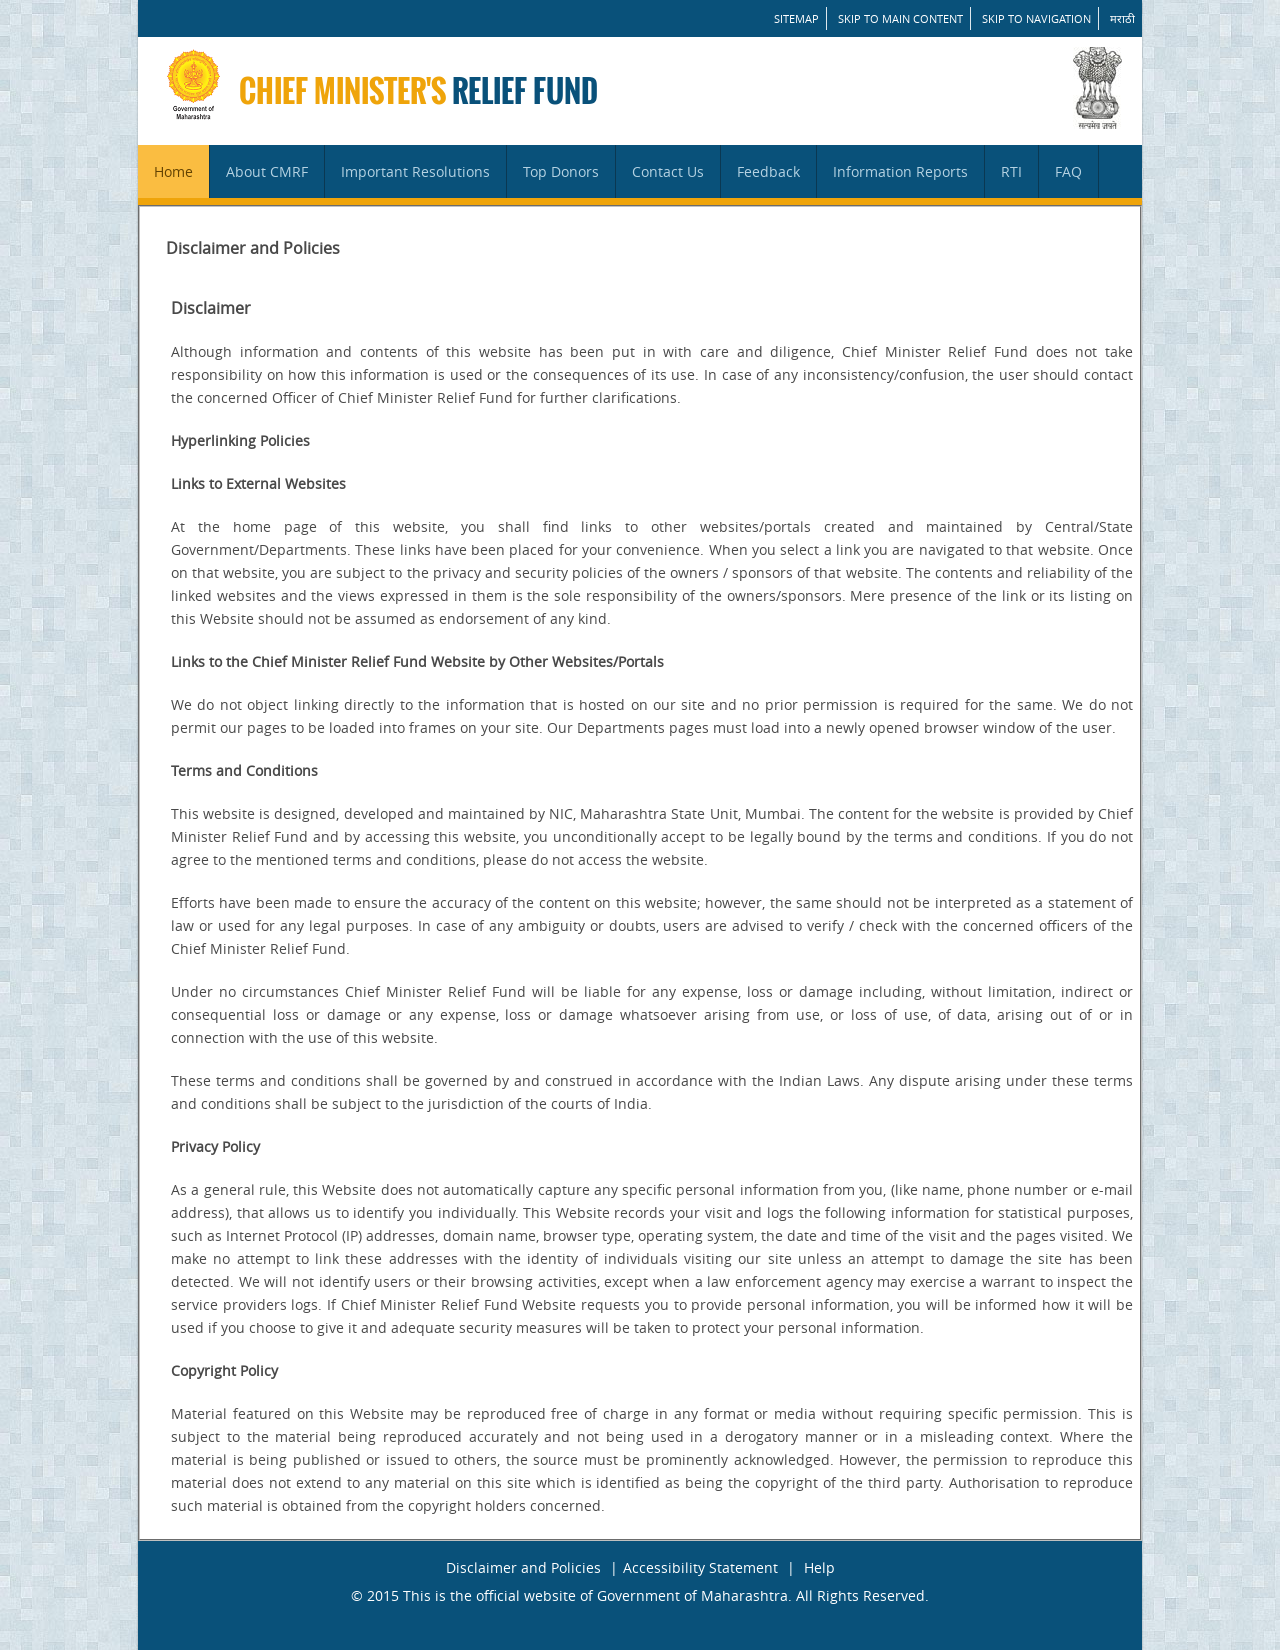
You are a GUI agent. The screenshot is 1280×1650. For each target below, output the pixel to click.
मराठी (1122, 18)
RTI (1011, 171)
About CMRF (267, 171)
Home (173, 171)
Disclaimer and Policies (523, 1567)
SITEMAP (796, 18)
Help (819, 1567)
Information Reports (900, 171)
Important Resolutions (415, 171)
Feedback (768, 171)
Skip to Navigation (1036, 18)
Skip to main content (900, 18)
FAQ (1068, 171)
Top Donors (561, 171)
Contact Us (668, 171)
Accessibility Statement (700, 1567)
